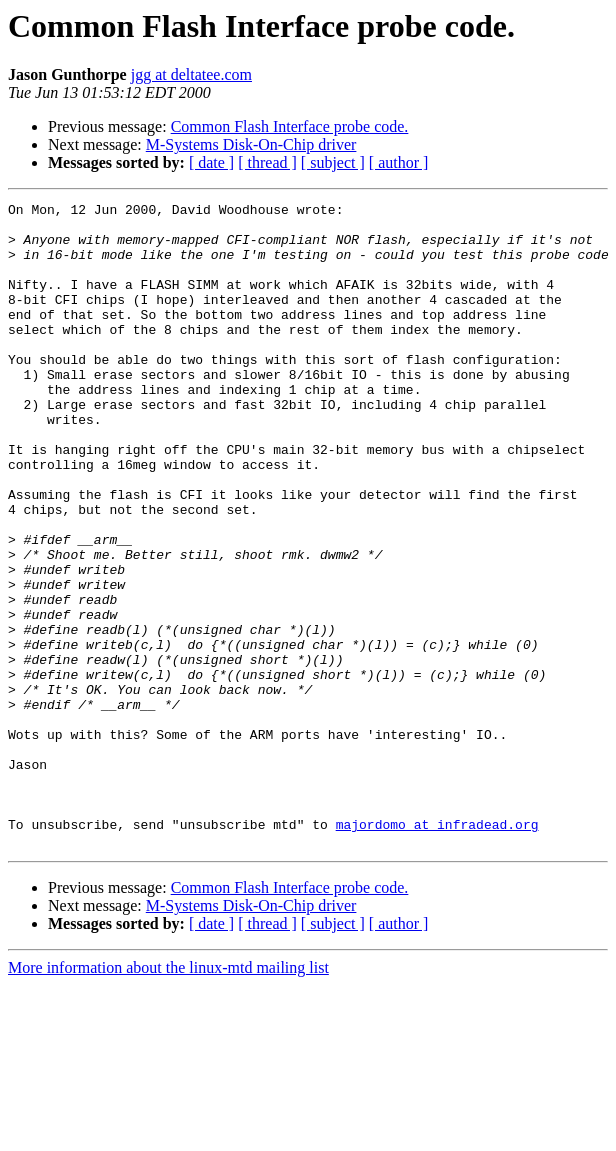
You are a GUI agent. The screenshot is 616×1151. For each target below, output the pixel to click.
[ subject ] (333, 162)
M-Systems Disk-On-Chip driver (251, 144)
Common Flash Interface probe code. (290, 126)
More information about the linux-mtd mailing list (168, 1096)
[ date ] (211, 162)
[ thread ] (267, 162)
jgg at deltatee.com (191, 74)
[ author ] (399, 162)
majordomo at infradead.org (437, 950)
